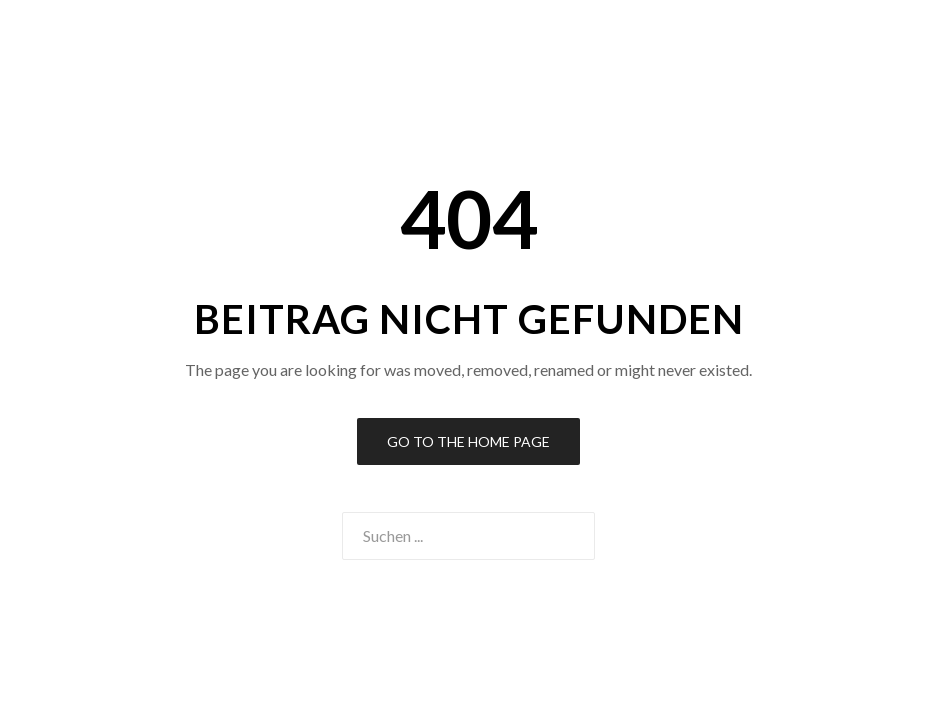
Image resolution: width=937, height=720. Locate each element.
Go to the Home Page (468, 441)
